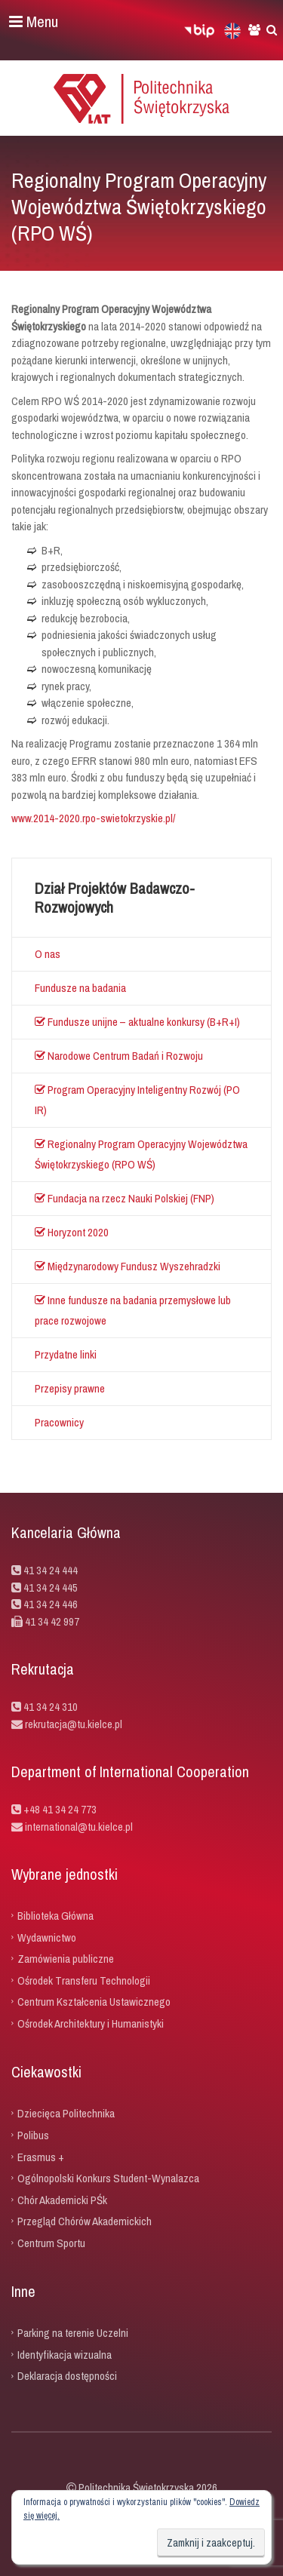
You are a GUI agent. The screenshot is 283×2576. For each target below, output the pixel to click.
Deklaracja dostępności (67, 2376)
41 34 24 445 (50, 1587)
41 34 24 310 (50, 1707)
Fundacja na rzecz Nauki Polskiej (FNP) (124, 1198)
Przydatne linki (66, 1354)
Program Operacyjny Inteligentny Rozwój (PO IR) (137, 1100)
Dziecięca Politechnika (66, 2113)
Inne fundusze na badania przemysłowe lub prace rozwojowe (133, 1310)
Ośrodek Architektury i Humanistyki (90, 2023)
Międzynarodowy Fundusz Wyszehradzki (127, 1266)
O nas (47, 954)
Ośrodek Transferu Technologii (83, 1980)
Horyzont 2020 (72, 1232)
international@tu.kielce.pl (78, 1827)
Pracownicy (59, 1422)
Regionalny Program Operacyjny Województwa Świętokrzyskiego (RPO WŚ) (141, 1154)
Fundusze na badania (80, 988)
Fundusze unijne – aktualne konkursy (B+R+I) (137, 1022)
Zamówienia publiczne (65, 1959)
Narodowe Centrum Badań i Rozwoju (119, 1056)
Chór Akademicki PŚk (62, 2199)
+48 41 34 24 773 (60, 1809)
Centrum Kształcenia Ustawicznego (94, 2002)
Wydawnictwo (46, 1937)
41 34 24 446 (50, 1604)
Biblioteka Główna (55, 1916)
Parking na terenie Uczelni (72, 2333)
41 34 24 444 (50, 1570)
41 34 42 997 (52, 1621)
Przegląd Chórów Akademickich (84, 2221)
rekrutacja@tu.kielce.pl (73, 1724)
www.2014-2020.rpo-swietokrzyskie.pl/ (93, 818)
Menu (33, 21)
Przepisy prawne (70, 1388)
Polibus (33, 2135)
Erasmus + (40, 2156)
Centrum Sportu (51, 2242)
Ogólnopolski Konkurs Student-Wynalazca (108, 2178)
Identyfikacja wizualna (64, 2354)
